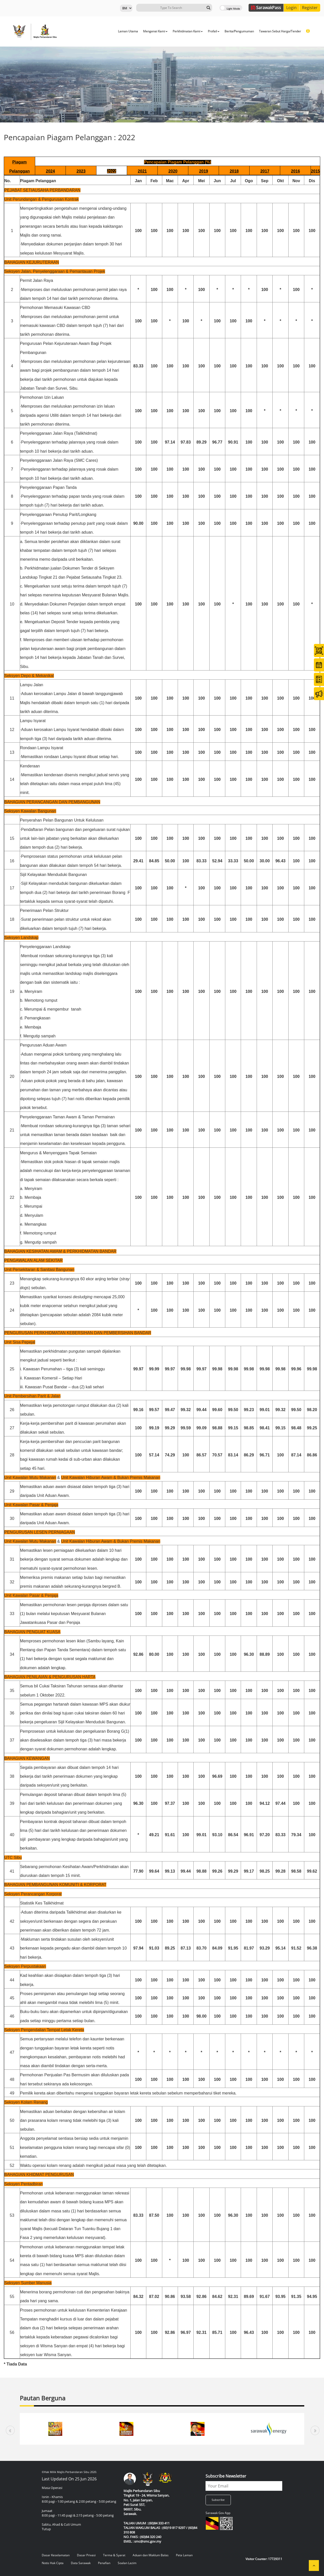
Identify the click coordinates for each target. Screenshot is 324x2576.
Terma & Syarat (114, 2555)
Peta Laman (184, 2555)
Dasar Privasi (86, 2555)
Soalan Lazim (127, 2563)
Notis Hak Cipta (53, 2563)
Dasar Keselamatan (56, 2555)
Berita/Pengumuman (239, 31)
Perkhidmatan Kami (188, 31)
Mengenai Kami (155, 31)
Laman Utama (128, 31)
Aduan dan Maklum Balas (151, 2555)
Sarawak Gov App (218, 2513)
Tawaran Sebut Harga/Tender (280, 31)
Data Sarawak (81, 2563)
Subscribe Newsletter (226, 2476)
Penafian (104, 2563)
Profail (213, 31)
